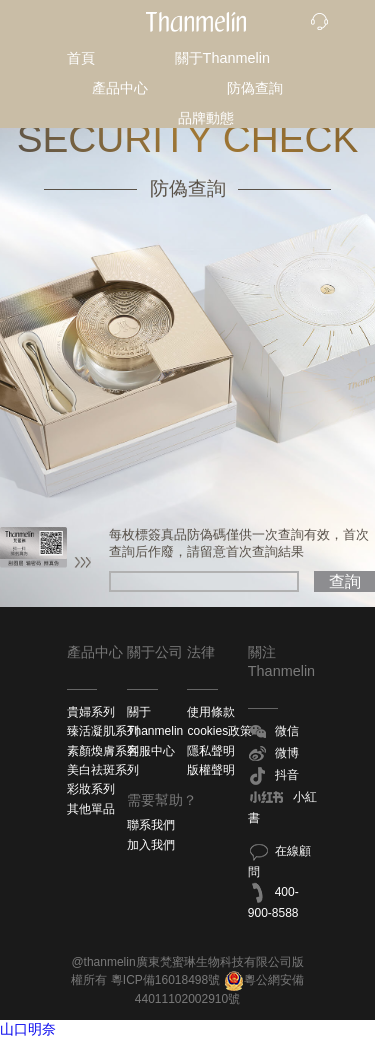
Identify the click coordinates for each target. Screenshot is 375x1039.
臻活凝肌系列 (103, 731)
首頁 (81, 58)
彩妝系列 (91, 789)
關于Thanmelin (222, 58)
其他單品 (91, 809)
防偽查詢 (255, 88)
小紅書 (282, 806)
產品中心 (120, 88)
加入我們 (151, 845)
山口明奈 (28, 1029)
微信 (273, 732)
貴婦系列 (91, 712)
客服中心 (151, 751)
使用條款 (211, 712)
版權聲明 (211, 770)
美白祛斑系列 (103, 770)
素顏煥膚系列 (103, 751)
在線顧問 (279, 860)
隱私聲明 (211, 751)
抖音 (273, 776)
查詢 (345, 581)
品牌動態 (206, 118)
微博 (273, 754)
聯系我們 (151, 825)
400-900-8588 (273, 901)
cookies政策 (219, 731)
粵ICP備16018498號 (165, 980)
